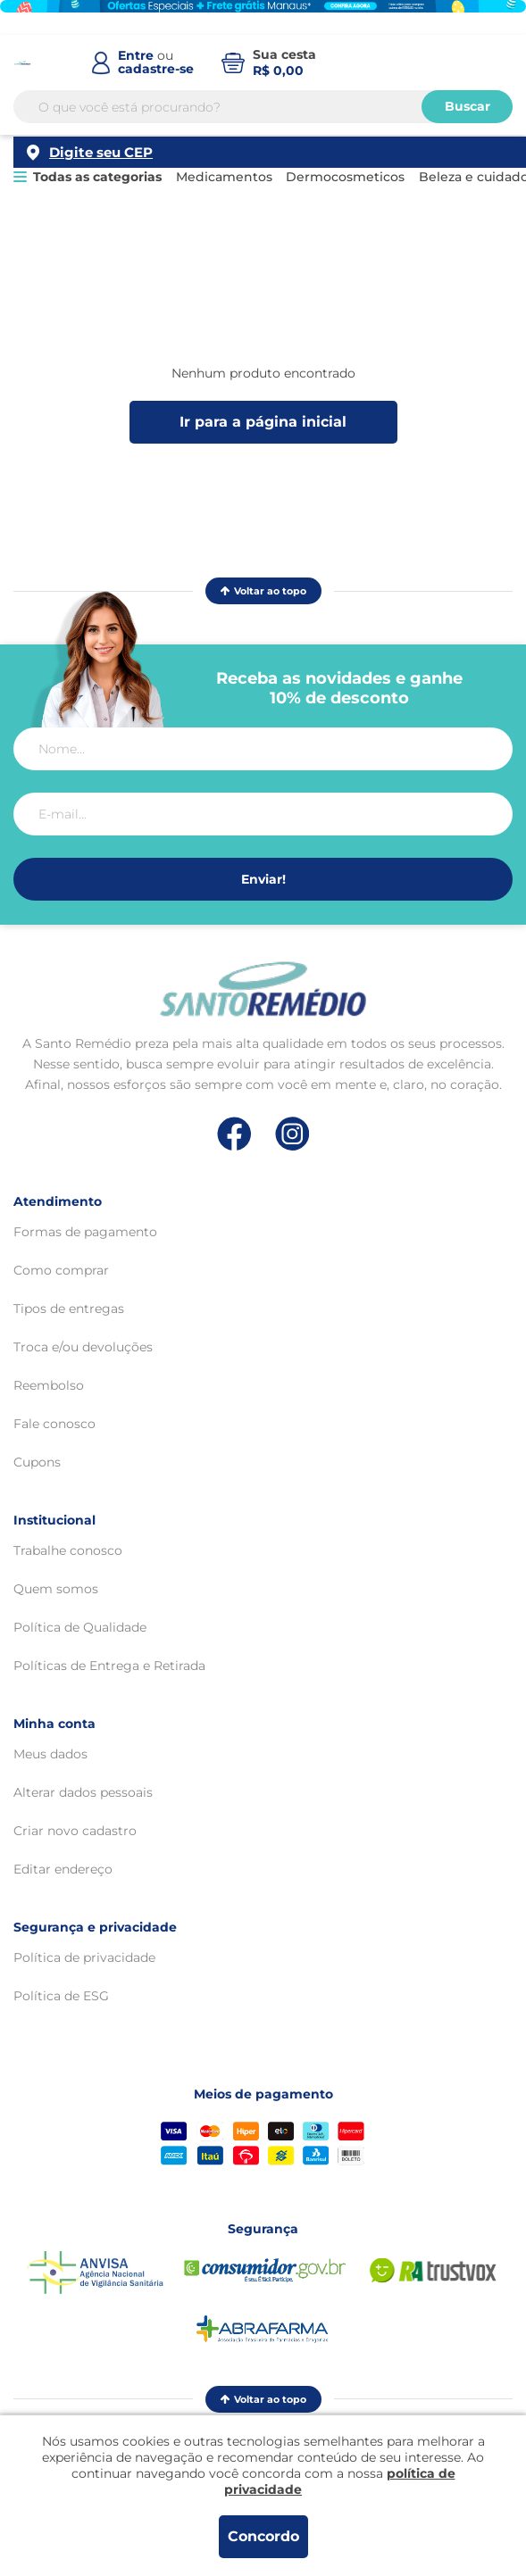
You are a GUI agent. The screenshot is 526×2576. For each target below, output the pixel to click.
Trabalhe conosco (67, 1550)
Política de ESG (61, 1996)
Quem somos (55, 1589)
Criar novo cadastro (75, 1831)
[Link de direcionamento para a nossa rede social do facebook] (234, 1134)
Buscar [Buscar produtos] (467, 125)
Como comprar (61, 1270)
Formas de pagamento (85, 1232)
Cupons (37, 1462)
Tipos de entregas (68, 1308)
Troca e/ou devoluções (83, 1347)
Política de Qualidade (79, 1627)
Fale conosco (54, 1424)
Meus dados (50, 1754)
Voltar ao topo (263, 591)
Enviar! (263, 879)
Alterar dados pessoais (83, 1792)
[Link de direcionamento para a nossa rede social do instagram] (292, 1134)
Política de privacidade (84, 1957)
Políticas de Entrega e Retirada (109, 1666)
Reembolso (48, 1385)
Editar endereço (63, 1869)
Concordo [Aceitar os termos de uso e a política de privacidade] (263, 2536)
